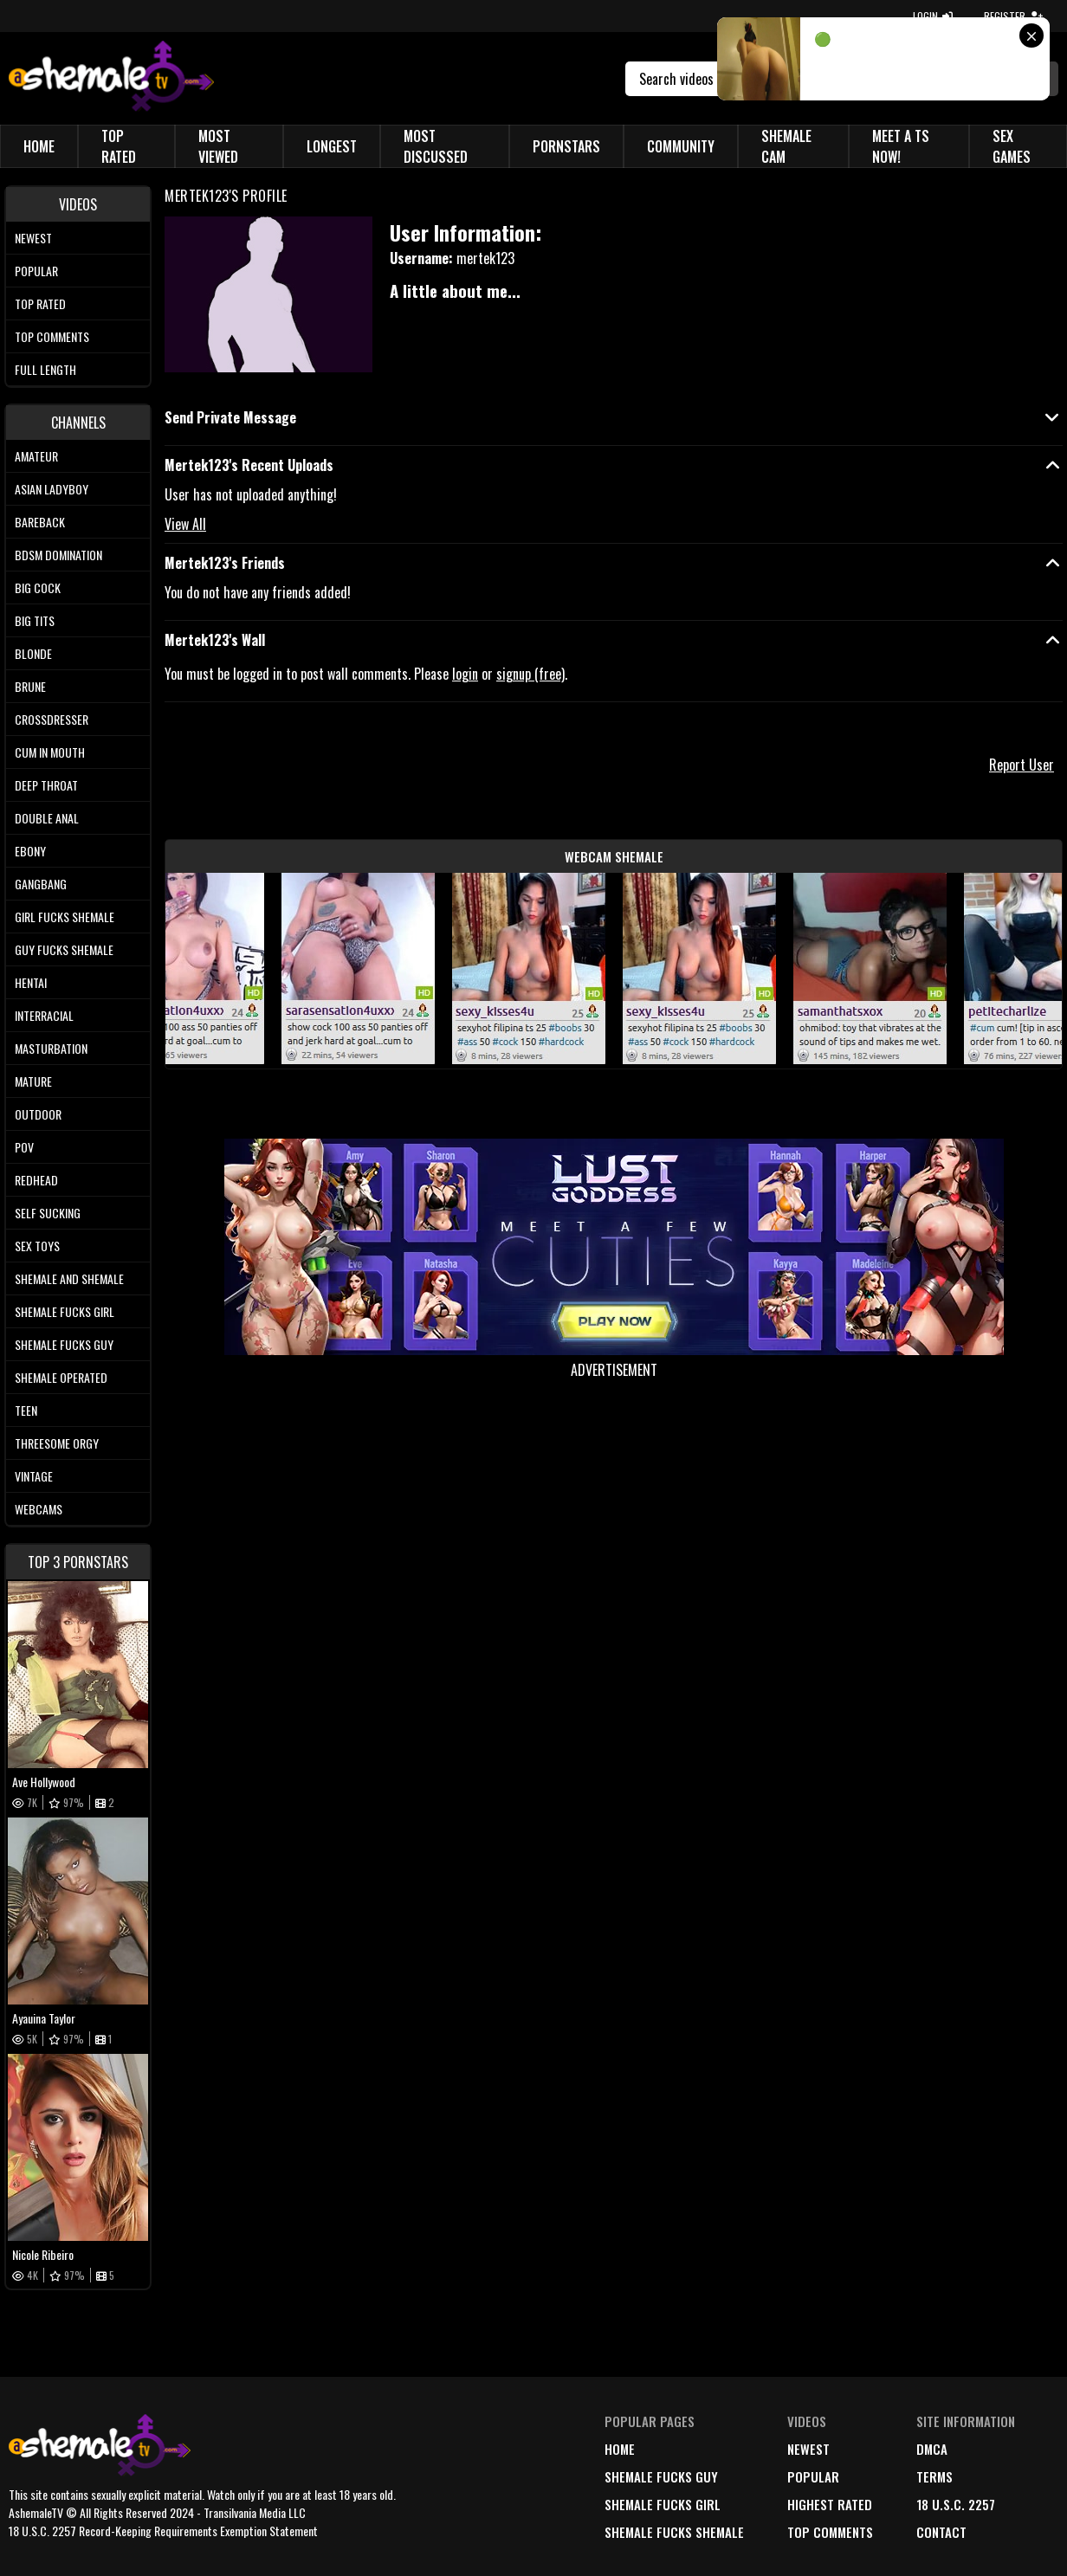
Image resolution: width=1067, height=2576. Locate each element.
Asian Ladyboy (51, 489)
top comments (830, 2531)
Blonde (33, 653)
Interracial (44, 1015)
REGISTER (1013, 16)
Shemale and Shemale (69, 1278)
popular (813, 2476)
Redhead (36, 1180)
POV (24, 1147)
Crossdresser (51, 719)
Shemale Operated (61, 1377)
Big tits (35, 620)
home (620, 2448)
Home (39, 146)
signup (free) (530, 673)
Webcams (38, 1509)
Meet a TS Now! (900, 146)
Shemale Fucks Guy (64, 1344)
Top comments (52, 336)
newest (808, 2448)
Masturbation (51, 1048)
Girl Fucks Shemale (64, 916)
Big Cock (38, 587)
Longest (332, 146)
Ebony (30, 851)
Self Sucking (48, 1213)
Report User (1021, 764)
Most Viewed (218, 146)
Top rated (40, 303)
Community (681, 146)
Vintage (34, 1476)
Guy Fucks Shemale (64, 949)
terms (934, 2476)
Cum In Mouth (50, 752)
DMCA (931, 2448)
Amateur (36, 456)
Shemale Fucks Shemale (674, 2531)
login (465, 673)
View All (185, 523)
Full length (45, 369)
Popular (36, 270)
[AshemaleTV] (111, 78)
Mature (33, 1081)
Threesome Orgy (57, 1443)
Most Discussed (436, 146)
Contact (941, 2531)
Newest (33, 238)
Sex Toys (37, 1245)
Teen (26, 1410)
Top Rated (118, 146)
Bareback (40, 522)
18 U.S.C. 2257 (955, 2504)
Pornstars (566, 146)
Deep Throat (46, 785)
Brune (30, 686)
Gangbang (41, 884)
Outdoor (38, 1114)
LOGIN (933, 16)
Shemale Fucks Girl (64, 1311)
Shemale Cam (786, 146)
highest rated (829, 2504)
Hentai (31, 982)
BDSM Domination (58, 555)
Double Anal (47, 818)
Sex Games (1012, 146)
